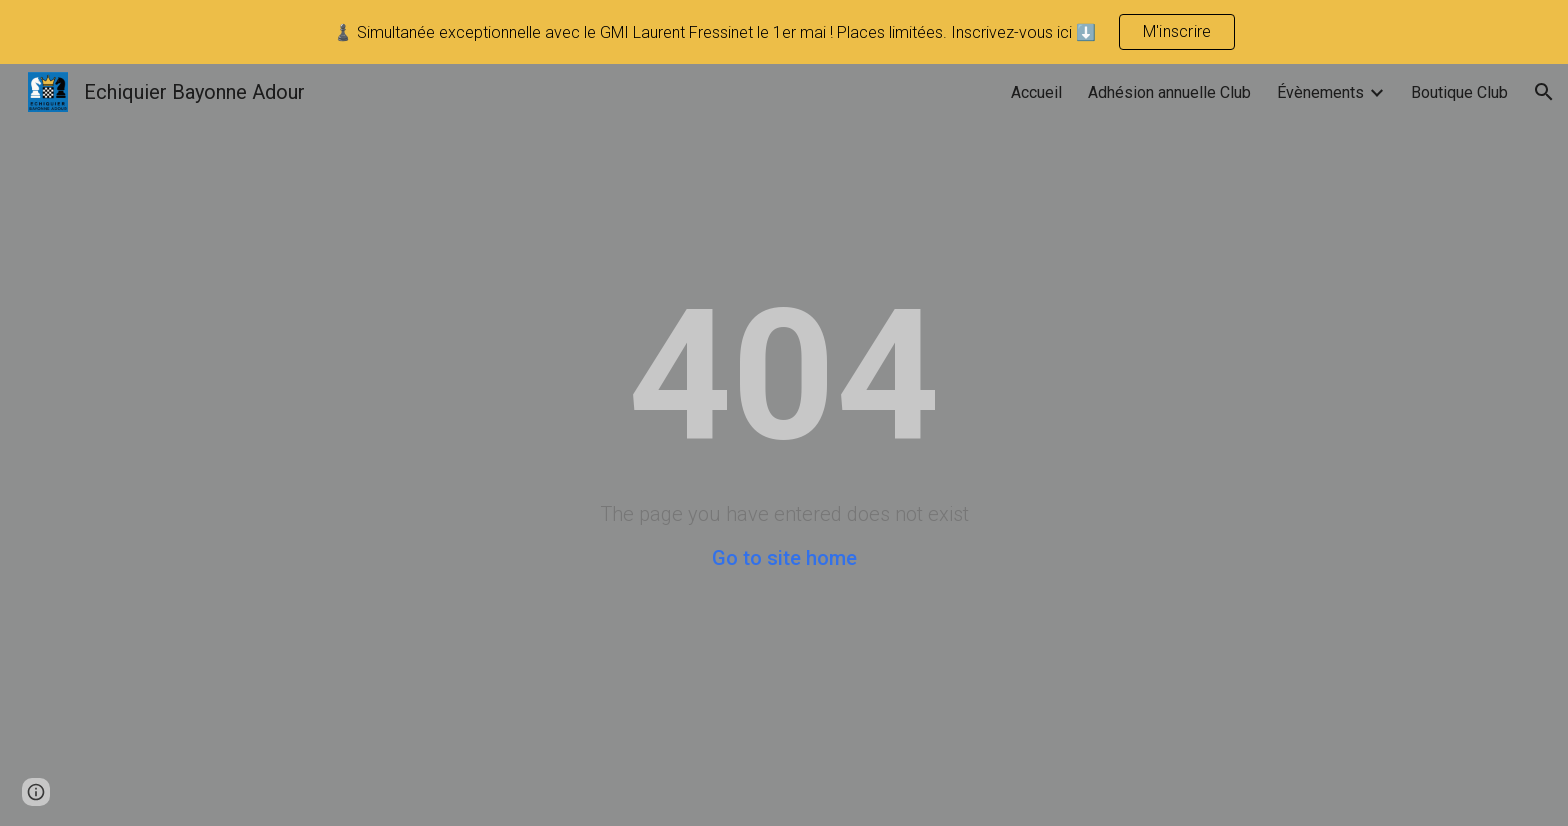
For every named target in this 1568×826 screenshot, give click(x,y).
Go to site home (784, 558)
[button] (1544, 92)
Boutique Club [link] (1459, 92)
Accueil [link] (1036, 92)
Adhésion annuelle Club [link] (1169, 92)
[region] (784, 32)
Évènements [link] (1320, 92)
